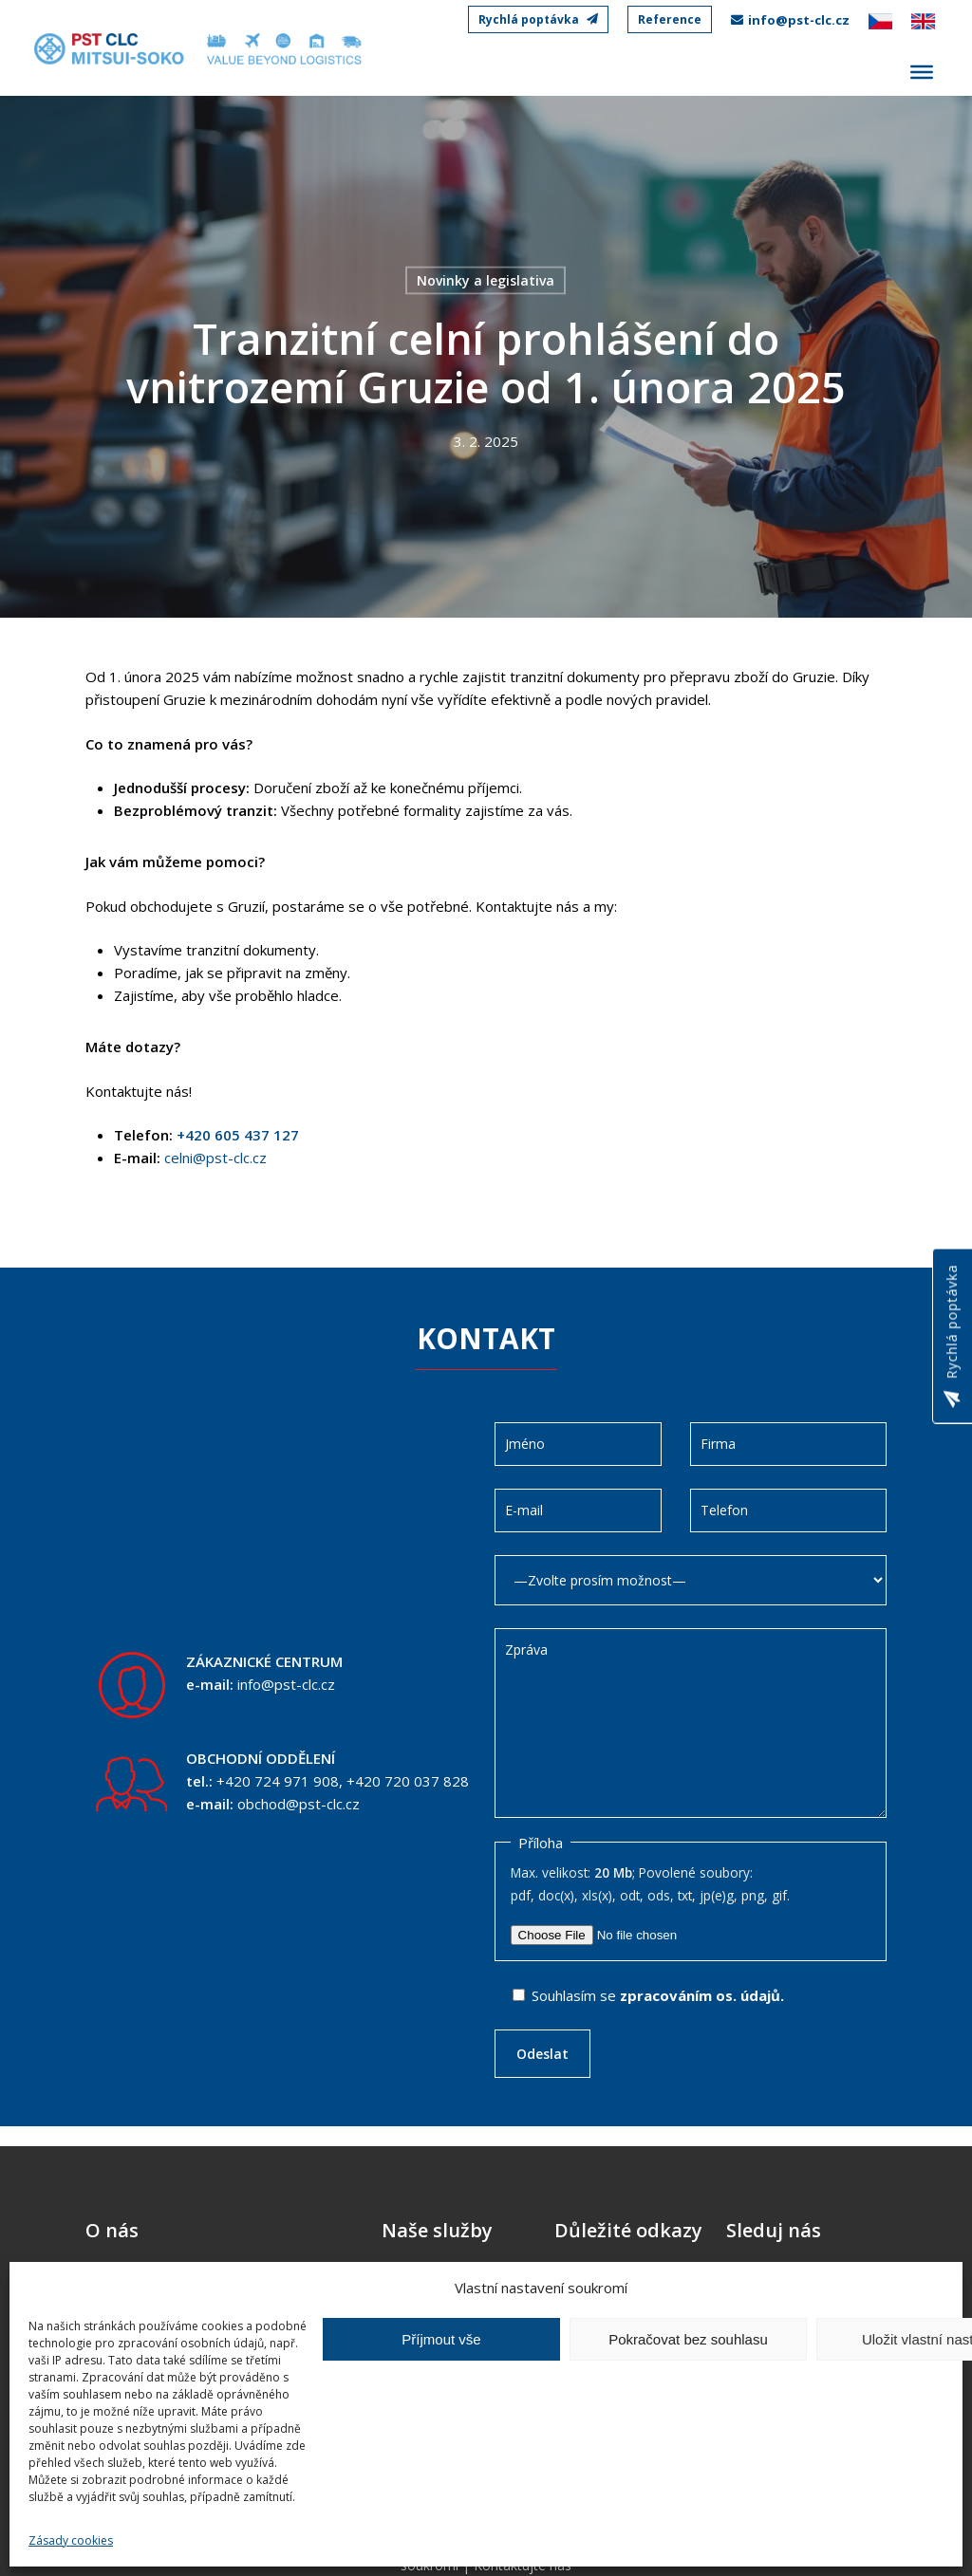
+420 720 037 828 (407, 1780)
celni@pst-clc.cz (215, 1157)
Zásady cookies (70, 2540)
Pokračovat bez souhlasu (688, 2339)
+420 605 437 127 (236, 1134)
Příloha (540, 1842)
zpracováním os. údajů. (702, 1995)
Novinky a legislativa (485, 280)
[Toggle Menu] (921, 72)
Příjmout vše (441, 2339)
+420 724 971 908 (277, 1780)
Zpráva (691, 1723)
